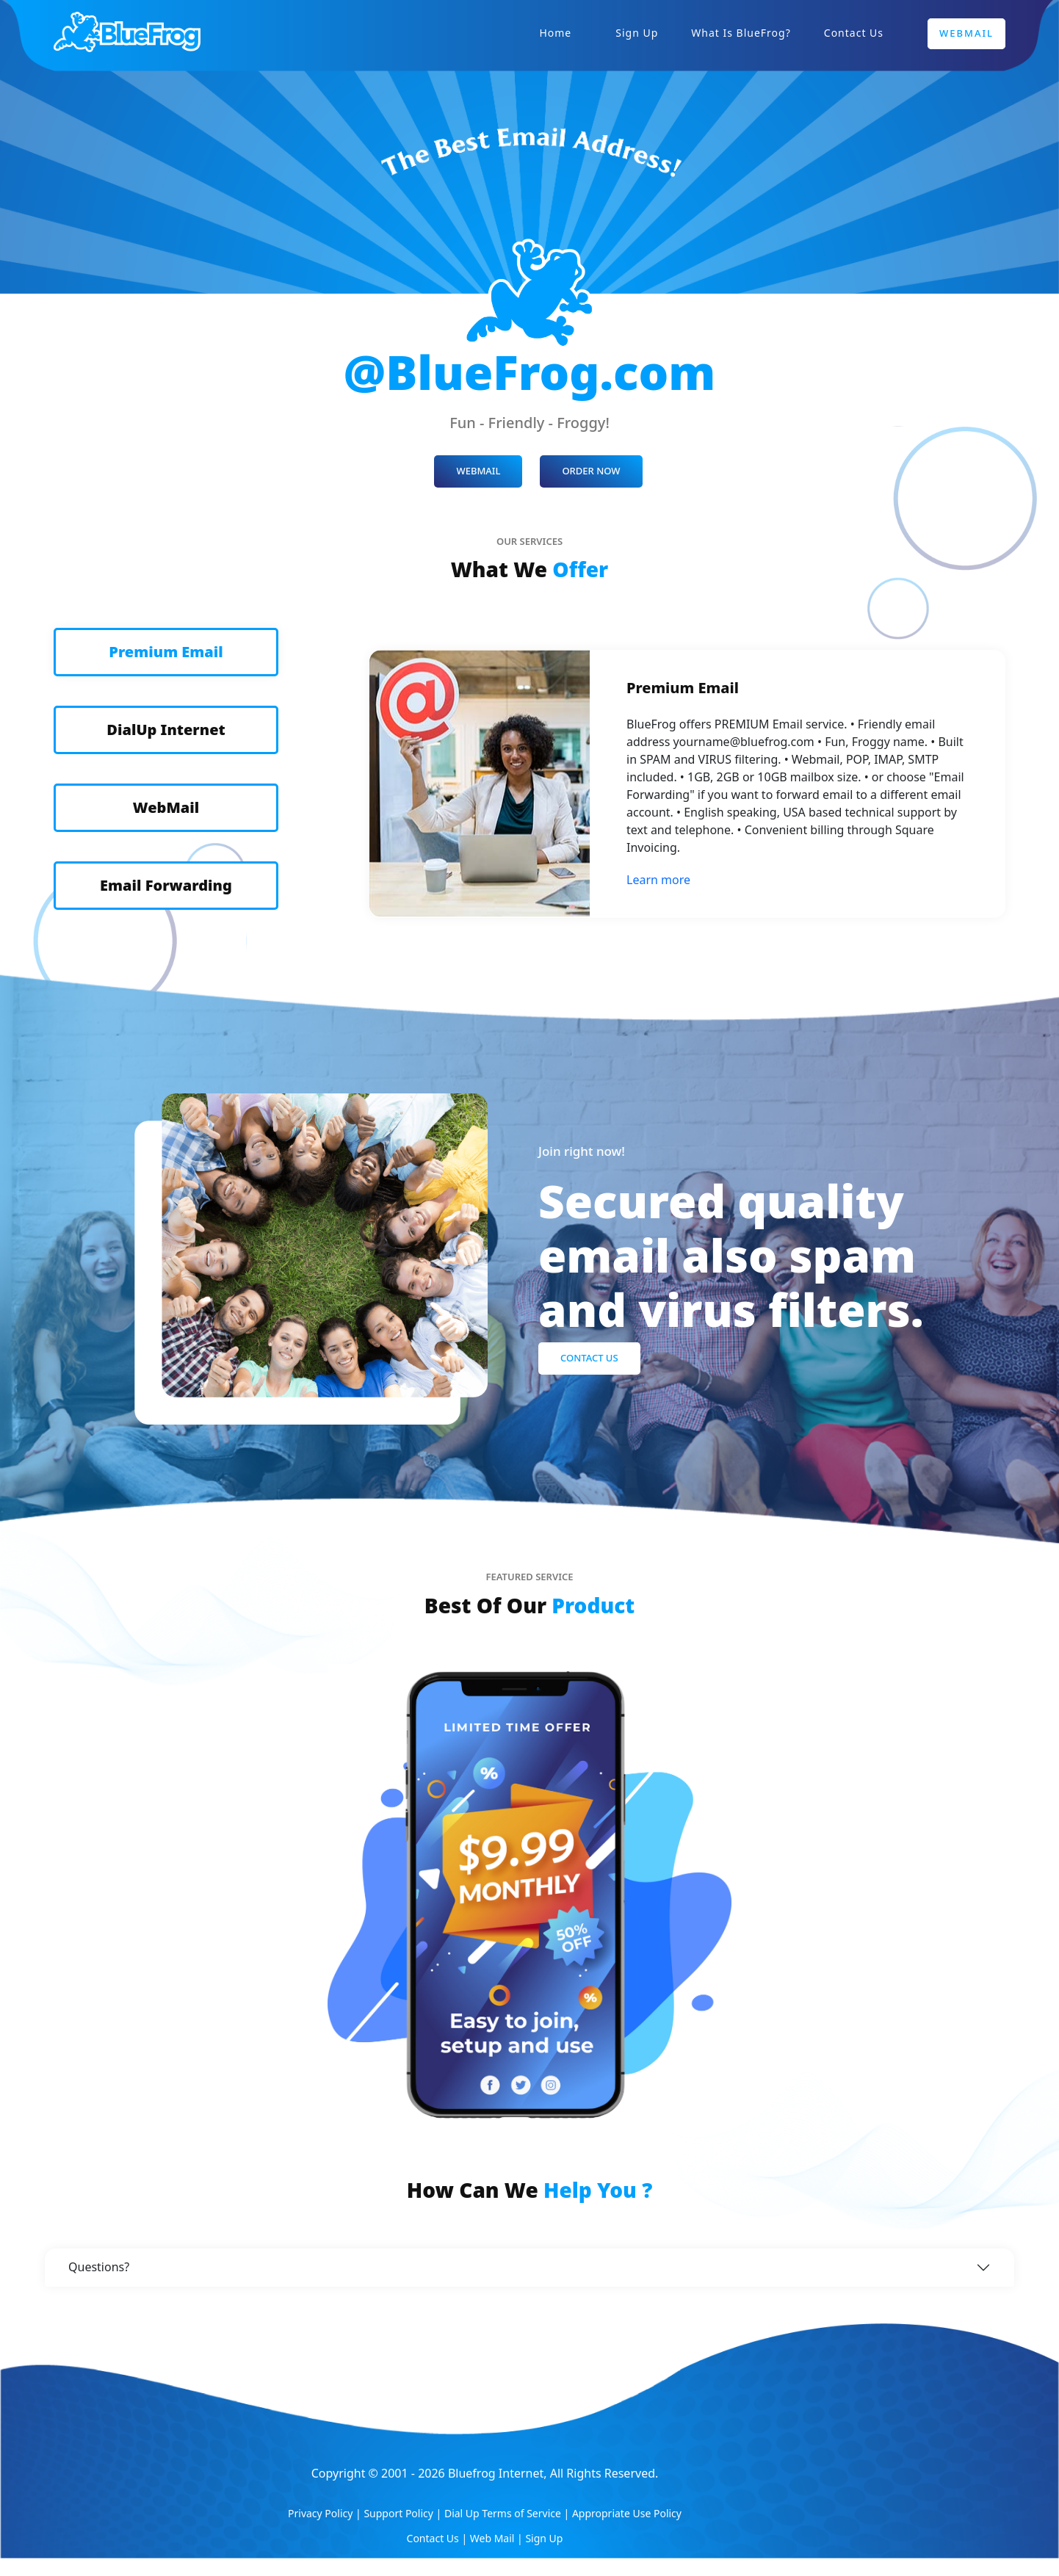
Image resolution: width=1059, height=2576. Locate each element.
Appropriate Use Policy (627, 2513)
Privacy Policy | (326, 2513)
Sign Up (636, 33)
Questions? (98, 2267)
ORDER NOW (591, 470)
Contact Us (853, 33)
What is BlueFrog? (741, 33)
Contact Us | (438, 2538)
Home (555, 33)
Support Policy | (404, 2513)
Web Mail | (498, 2538)
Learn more (658, 880)
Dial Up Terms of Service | (508, 2513)
